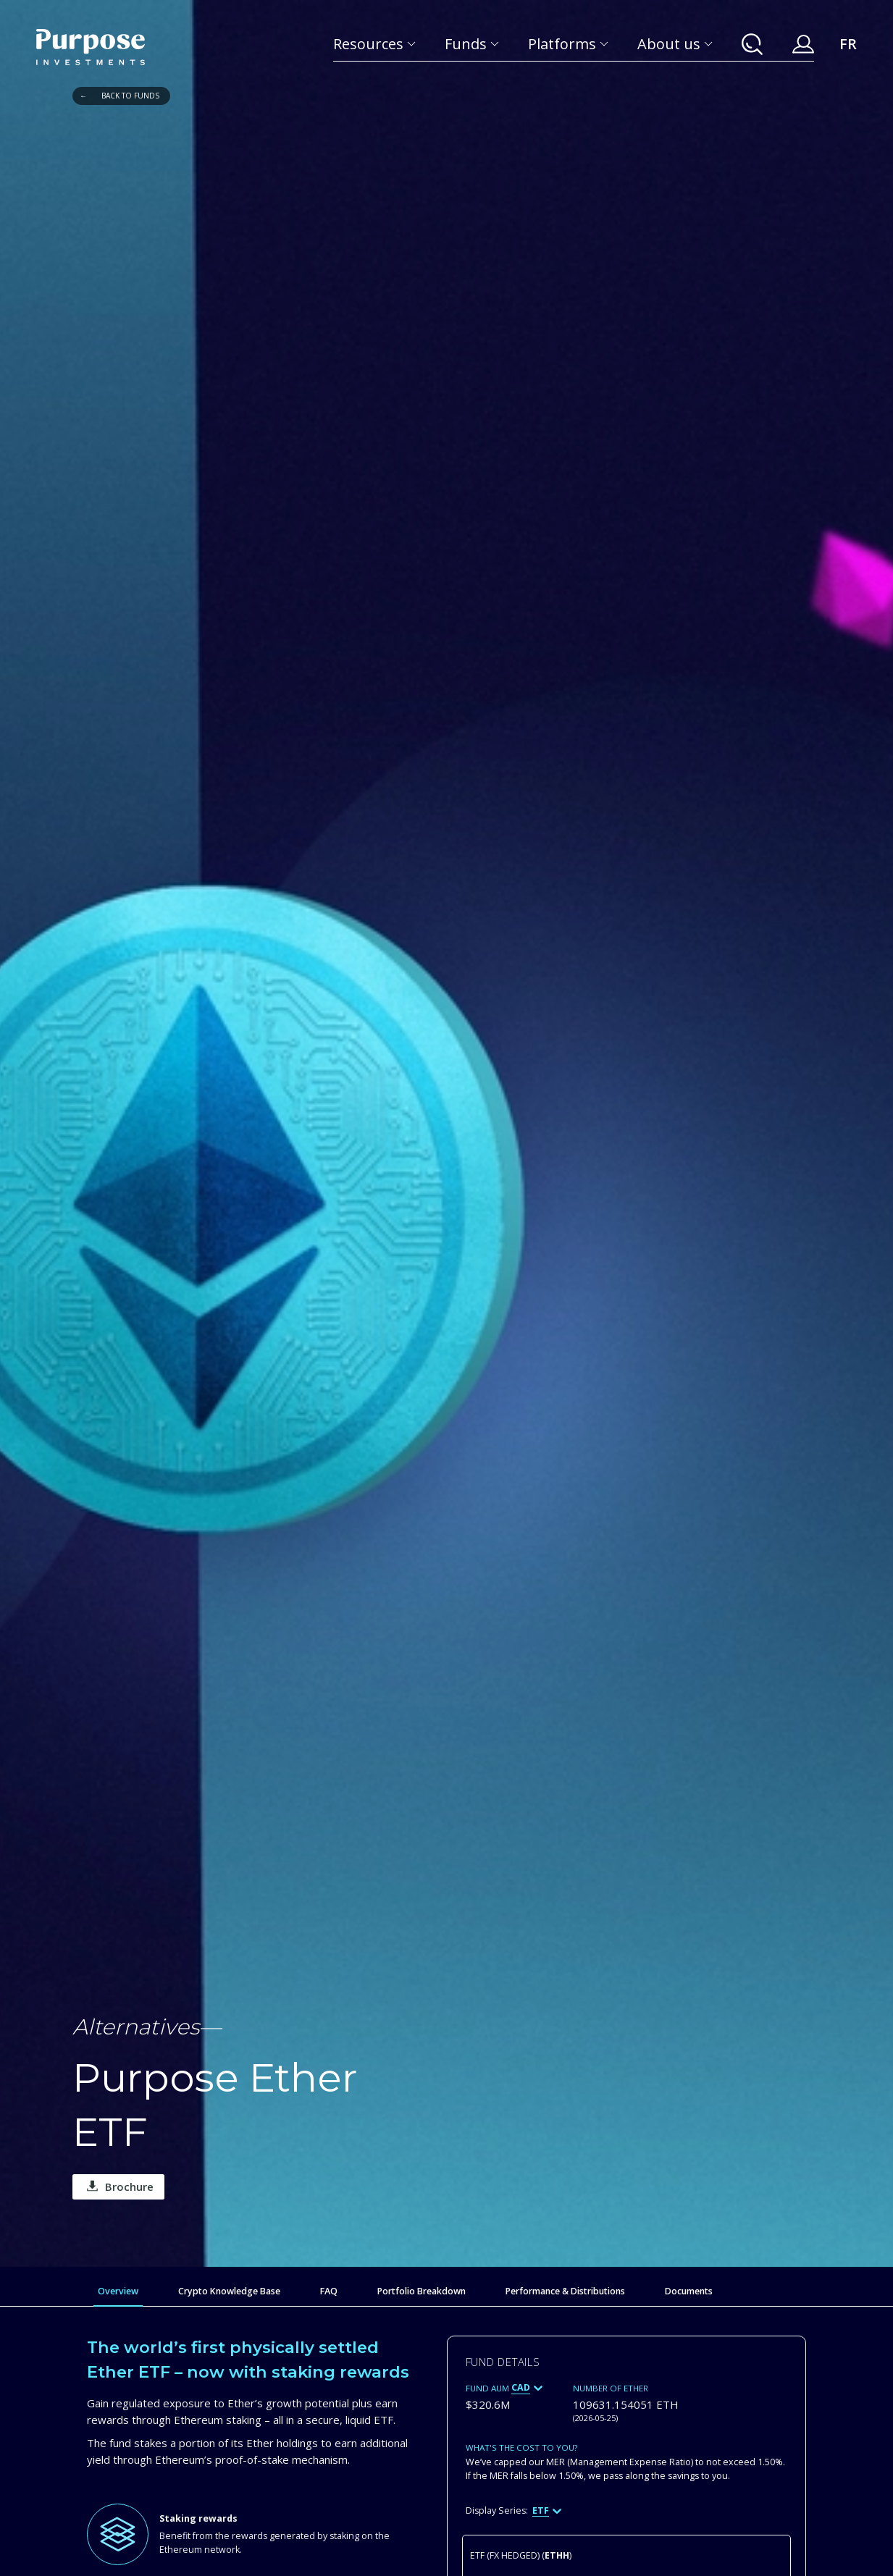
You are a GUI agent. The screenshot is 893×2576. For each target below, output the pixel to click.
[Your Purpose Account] (803, 44)
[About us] (675, 44)
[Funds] (472, 44)
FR (848, 44)
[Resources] (374, 44)
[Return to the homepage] (90, 47)
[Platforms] (568, 44)
